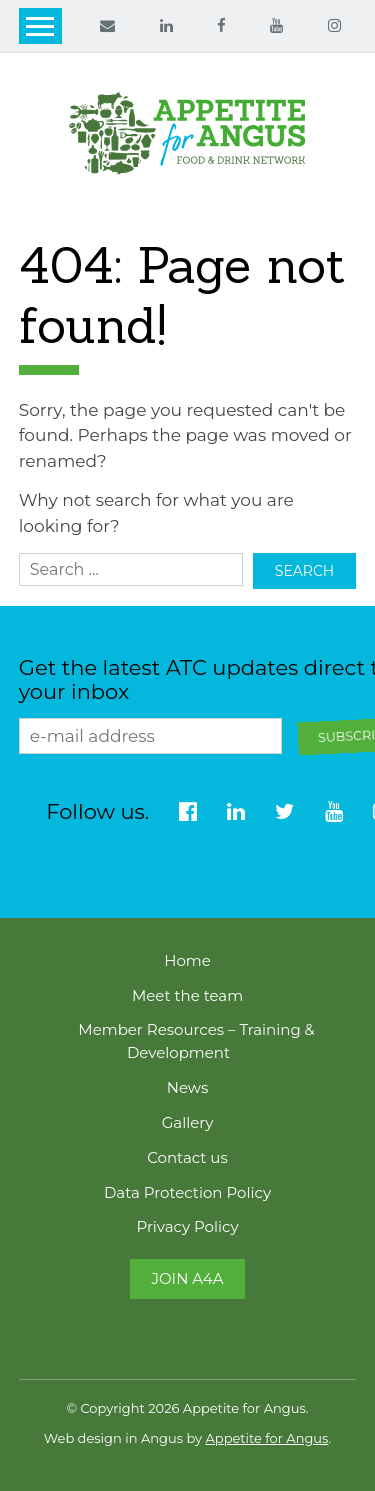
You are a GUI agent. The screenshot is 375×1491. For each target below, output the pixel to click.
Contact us (187, 1157)
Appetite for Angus (267, 1438)
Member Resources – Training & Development (196, 1041)
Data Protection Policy (187, 1192)
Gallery (188, 1122)
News (188, 1087)
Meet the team (187, 995)
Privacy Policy (187, 1226)
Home (187, 960)
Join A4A (188, 1278)
